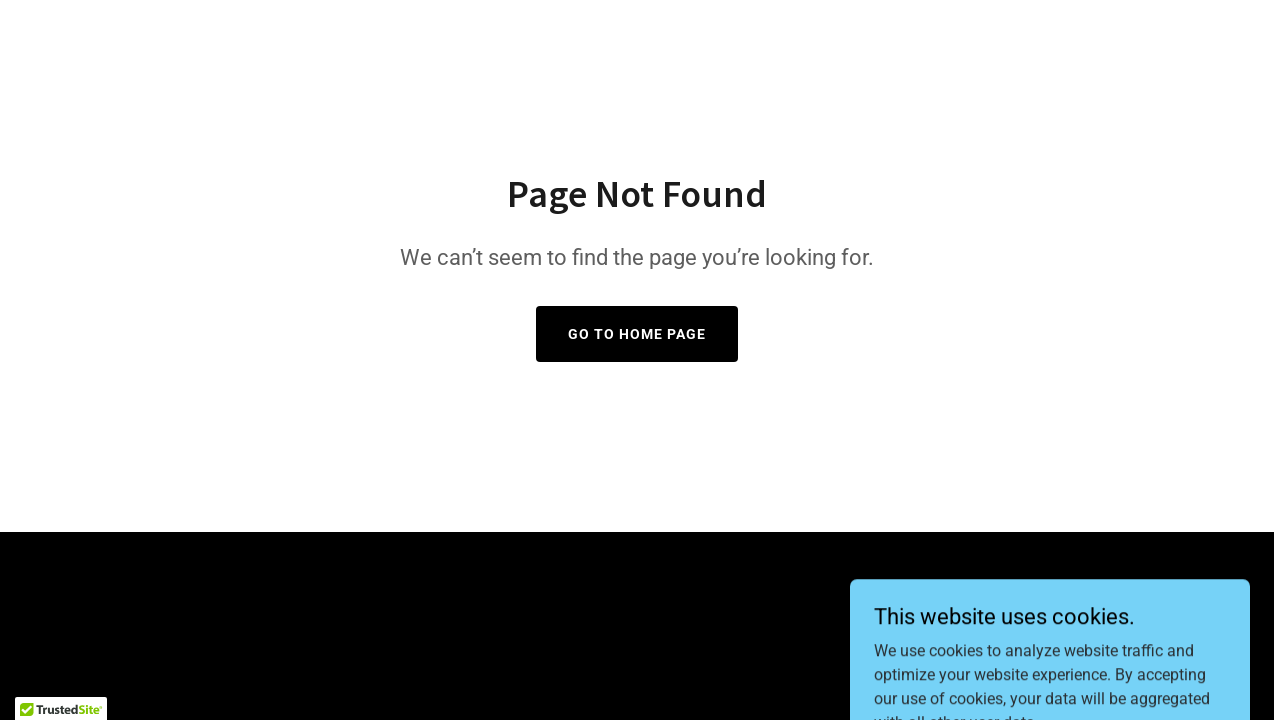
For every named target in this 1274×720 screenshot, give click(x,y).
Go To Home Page (637, 334)
